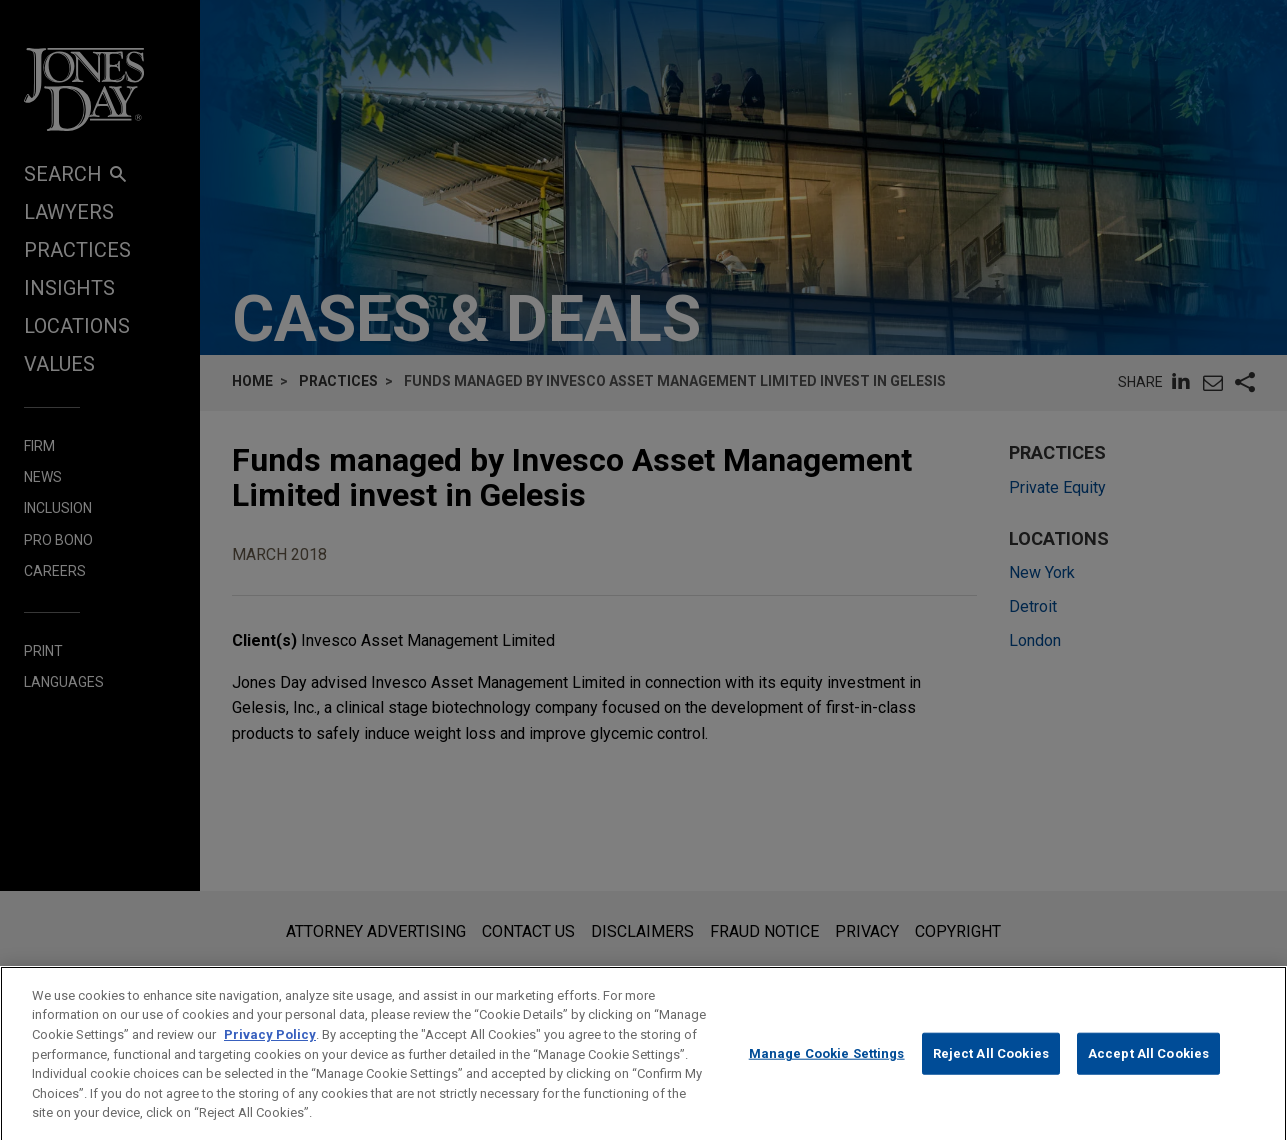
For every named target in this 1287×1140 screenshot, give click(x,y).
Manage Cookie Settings (827, 1074)
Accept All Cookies (1148, 1074)
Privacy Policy (270, 1054)
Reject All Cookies (991, 1074)
